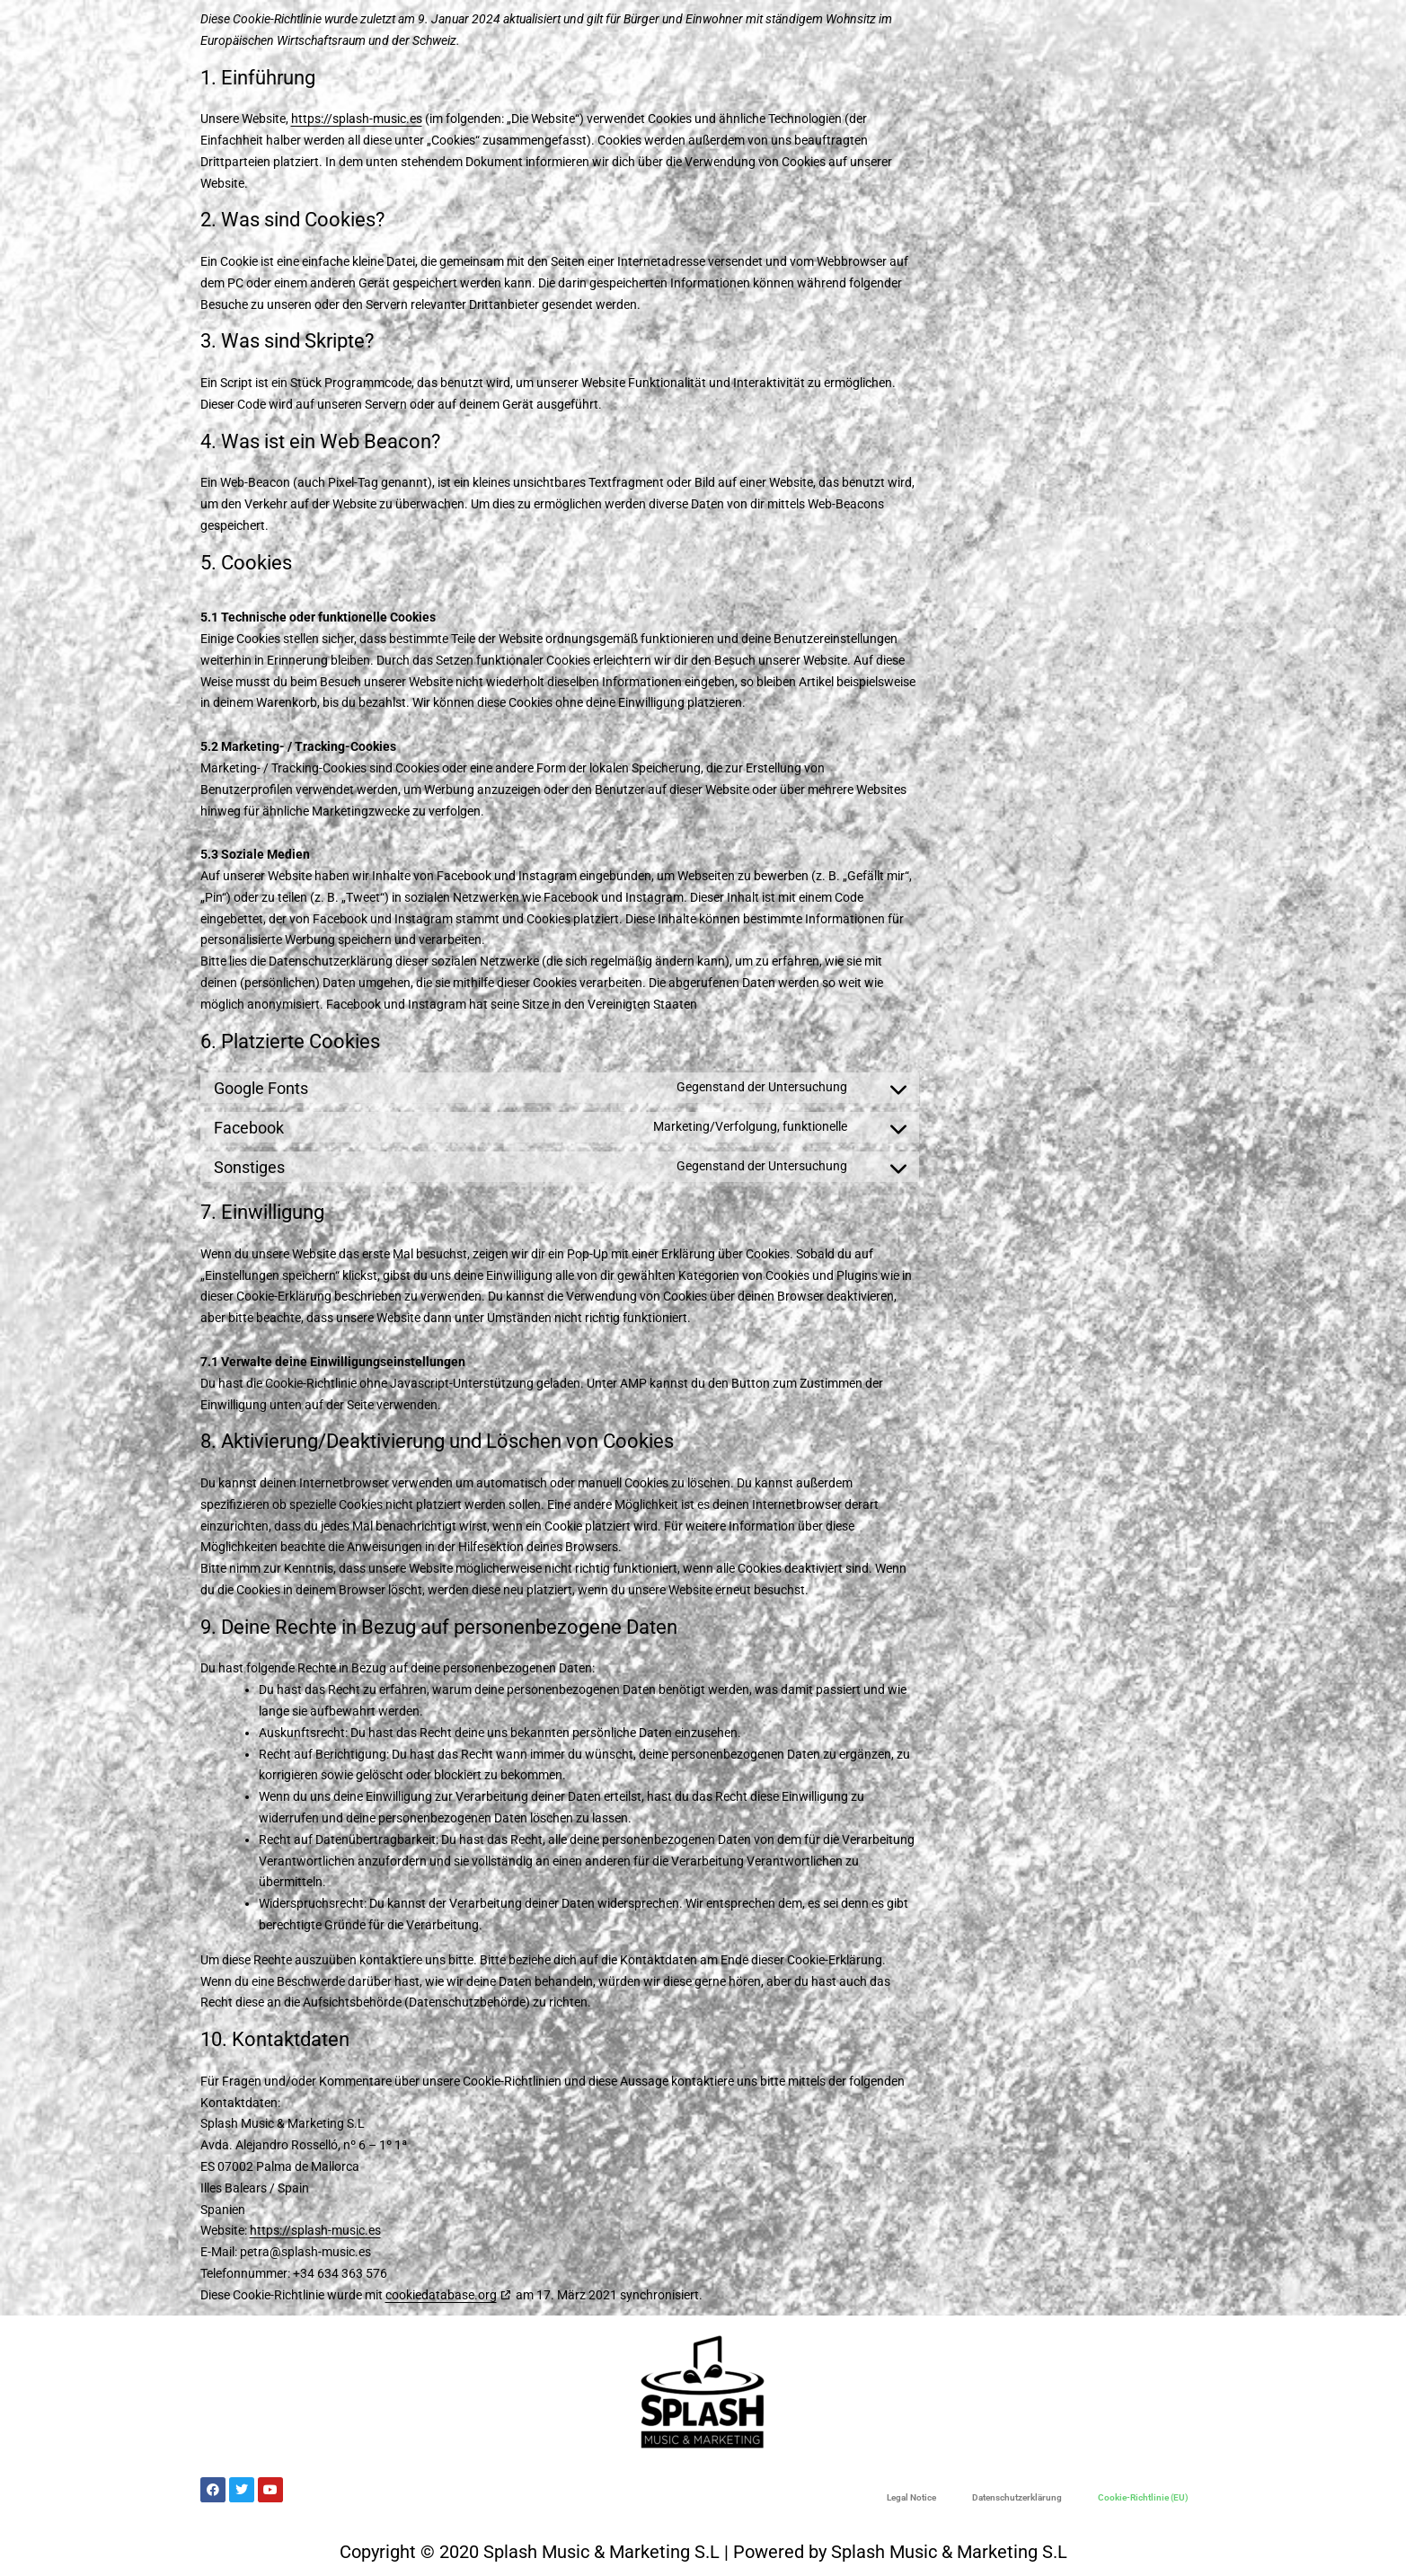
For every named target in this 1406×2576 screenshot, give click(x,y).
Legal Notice (911, 2497)
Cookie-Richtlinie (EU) (1143, 2497)
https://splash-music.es (356, 118)
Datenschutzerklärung (1017, 2497)
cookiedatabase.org (441, 2295)
